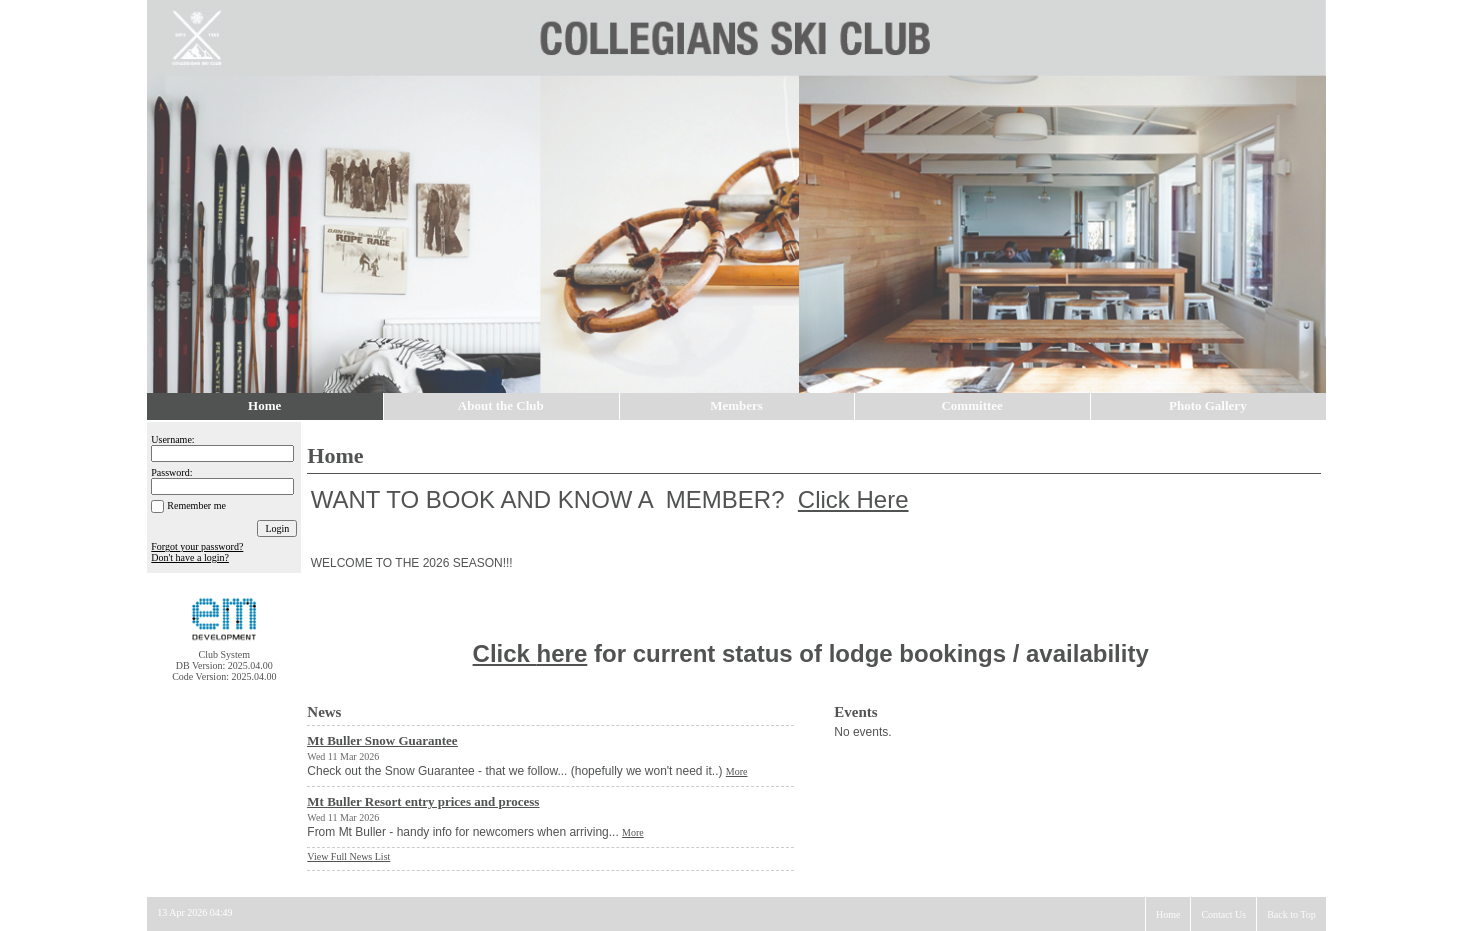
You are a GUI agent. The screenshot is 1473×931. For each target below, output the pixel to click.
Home (264, 405)
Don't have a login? (190, 557)
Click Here (853, 499)
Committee (971, 405)
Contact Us (1223, 914)
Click (505, 653)
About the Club (501, 405)
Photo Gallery (1208, 405)
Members (736, 405)
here (562, 653)
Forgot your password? (197, 546)
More (737, 771)
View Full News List (348, 856)
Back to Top (1291, 914)
